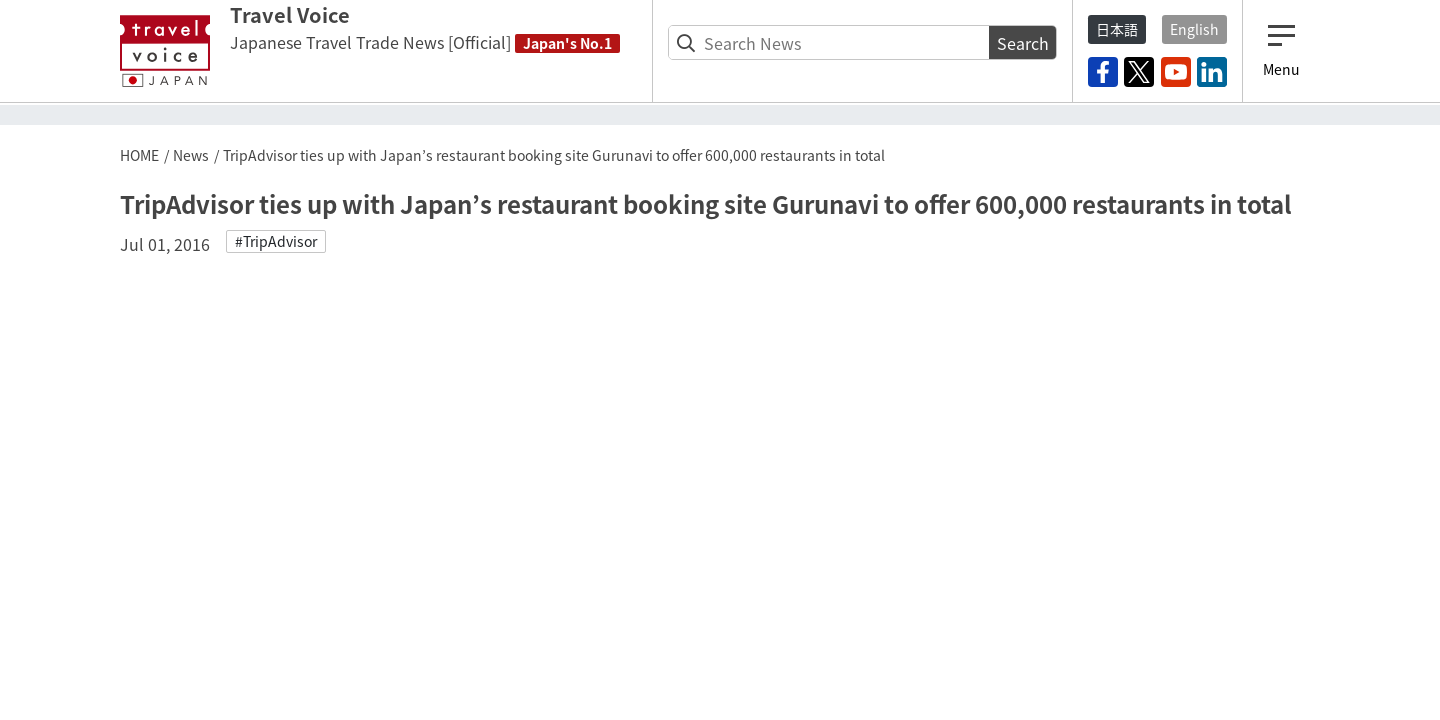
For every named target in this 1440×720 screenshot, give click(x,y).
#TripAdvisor (276, 241)
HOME (139, 155)
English (1194, 29)
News (191, 155)
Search (1023, 43)
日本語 (1117, 29)
